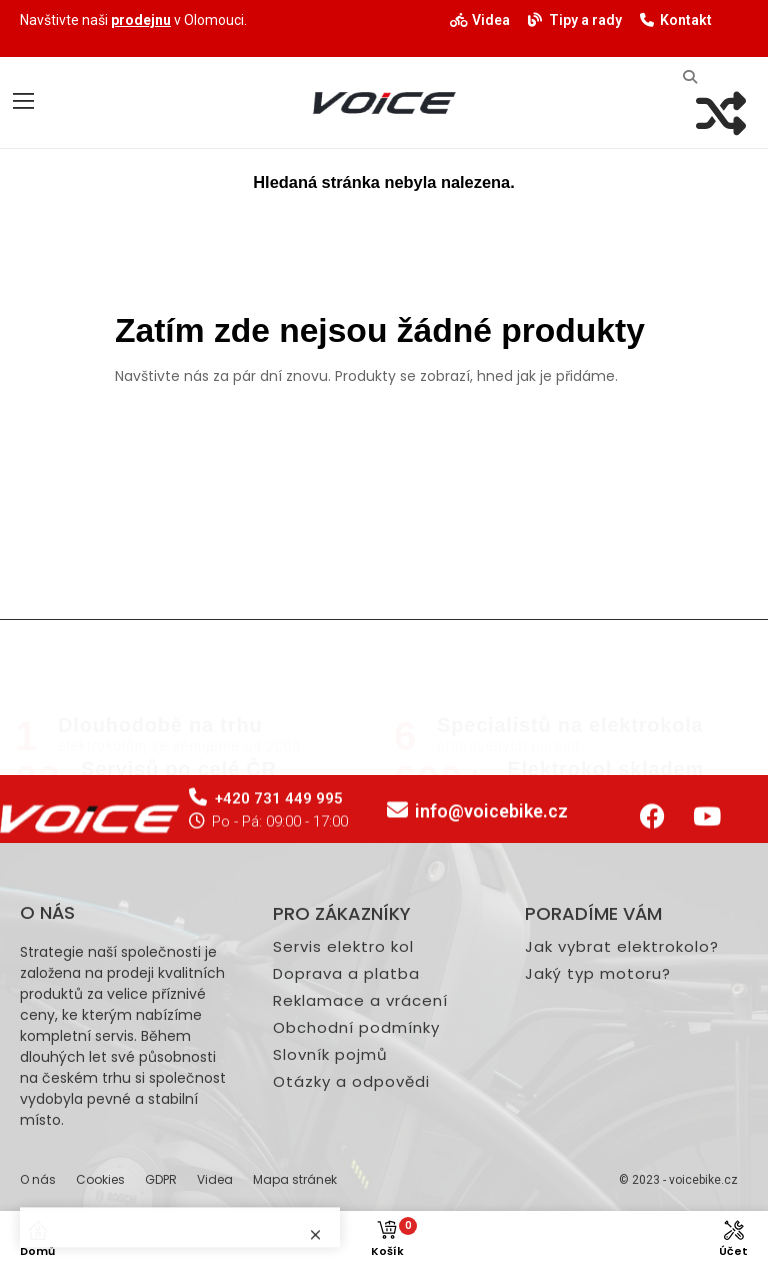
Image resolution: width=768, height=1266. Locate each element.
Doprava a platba (346, 1153)
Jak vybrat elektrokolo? (622, 1126)
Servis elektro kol (343, 1126)
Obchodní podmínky (356, 1207)
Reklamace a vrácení (360, 1180)
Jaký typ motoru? (598, 1153)
